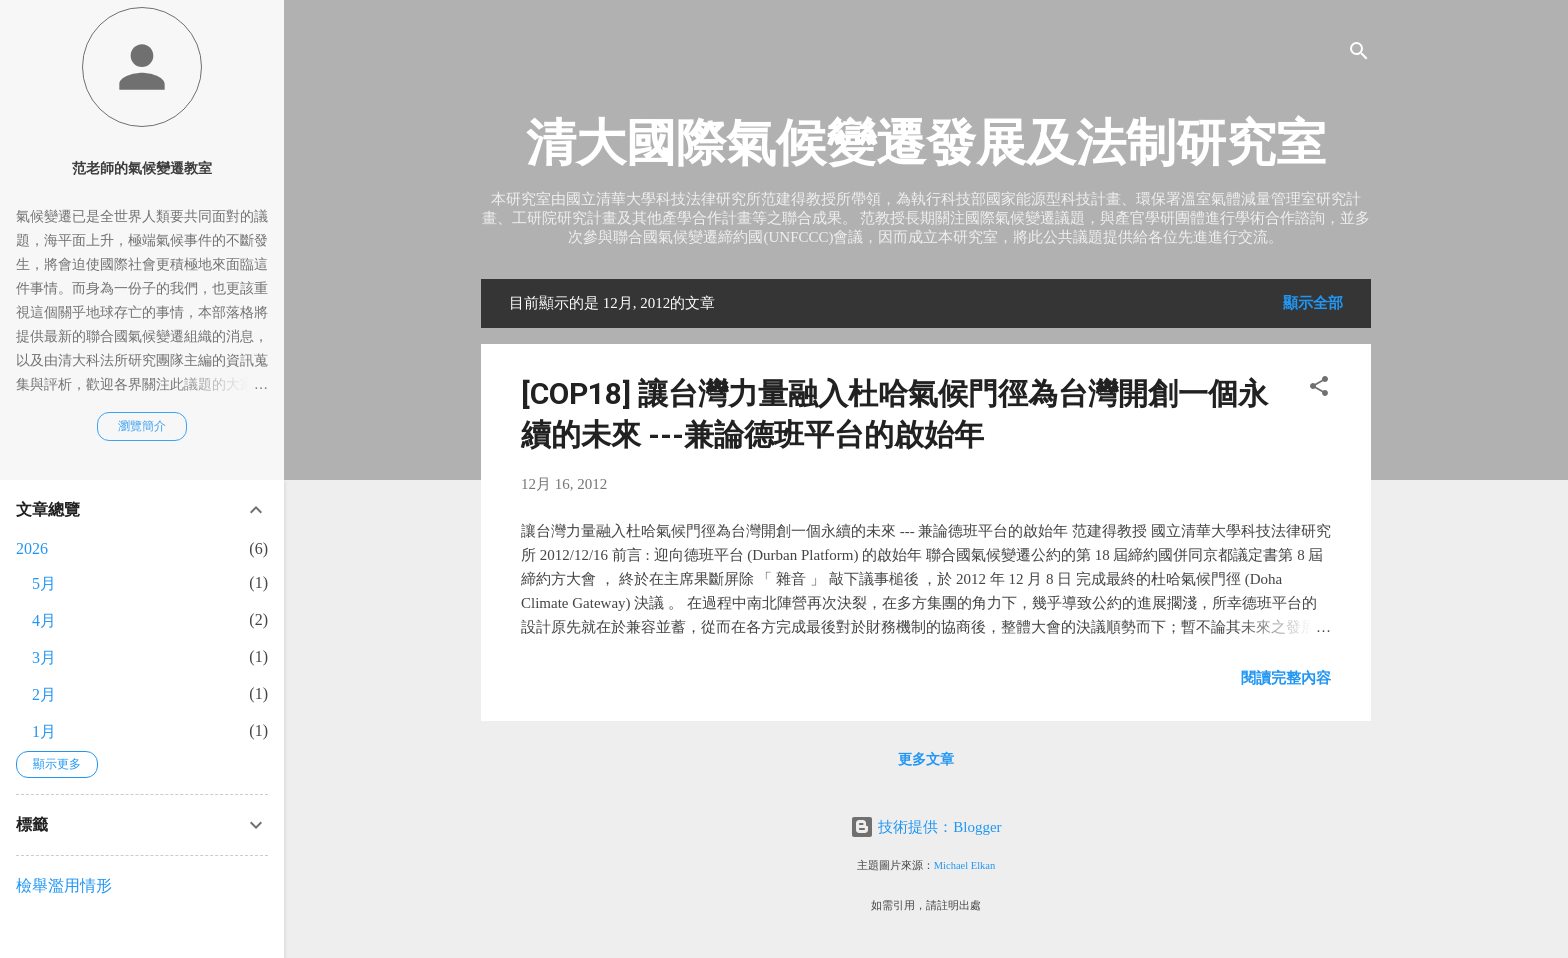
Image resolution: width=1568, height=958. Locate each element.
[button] (1319, 389)
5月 (44, 583)
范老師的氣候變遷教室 (142, 168)
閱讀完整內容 (1286, 678)
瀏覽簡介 (142, 426)
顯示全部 (1313, 303)
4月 (44, 620)
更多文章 (926, 759)
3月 (44, 657)
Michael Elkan (965, 865)
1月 (44, 731)
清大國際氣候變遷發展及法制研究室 (926, 143)
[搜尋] (1359, 54)
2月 (44, 694)
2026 (32, 548)
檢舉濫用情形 (64, 885)
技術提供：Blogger (925, 827)
